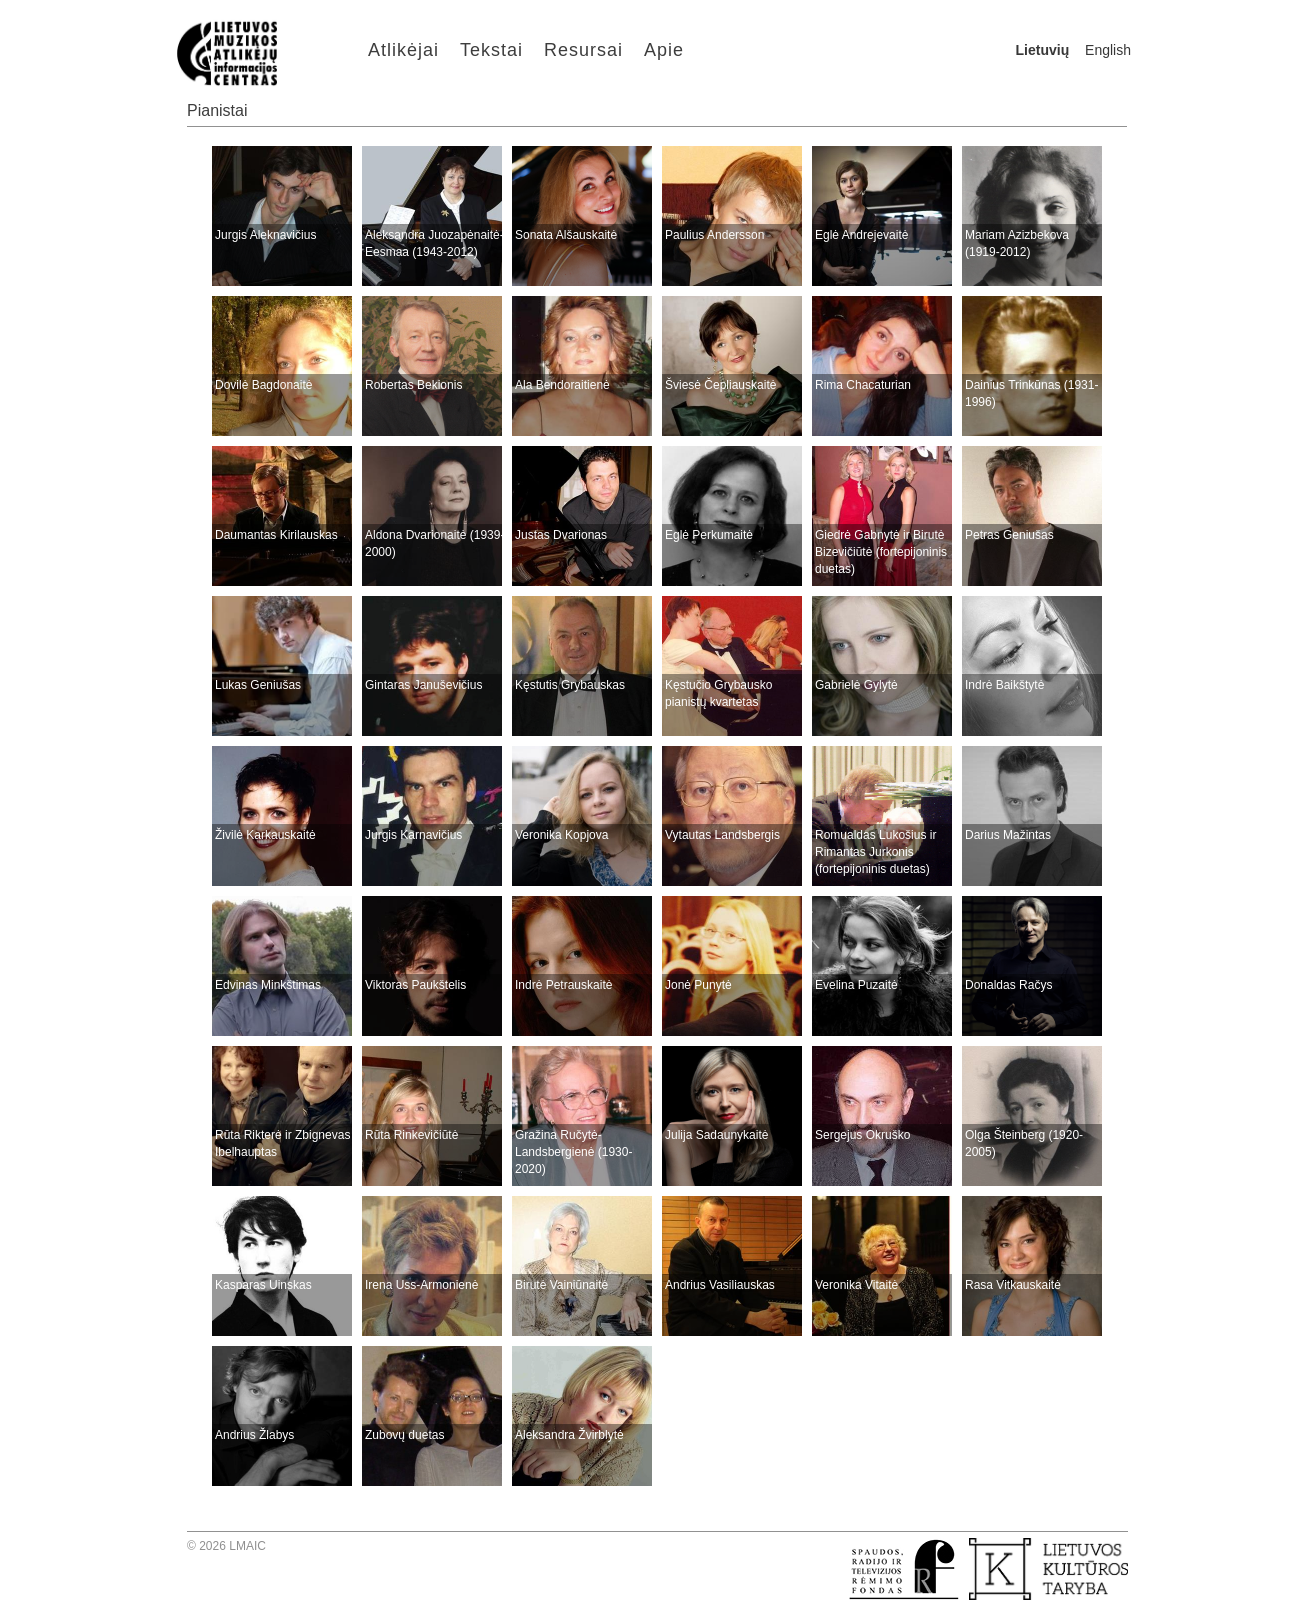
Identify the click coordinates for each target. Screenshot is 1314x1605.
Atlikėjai (403, 50)
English (1108, 50)
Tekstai (491, 50)
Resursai (583, 50)
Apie (664, 50)
